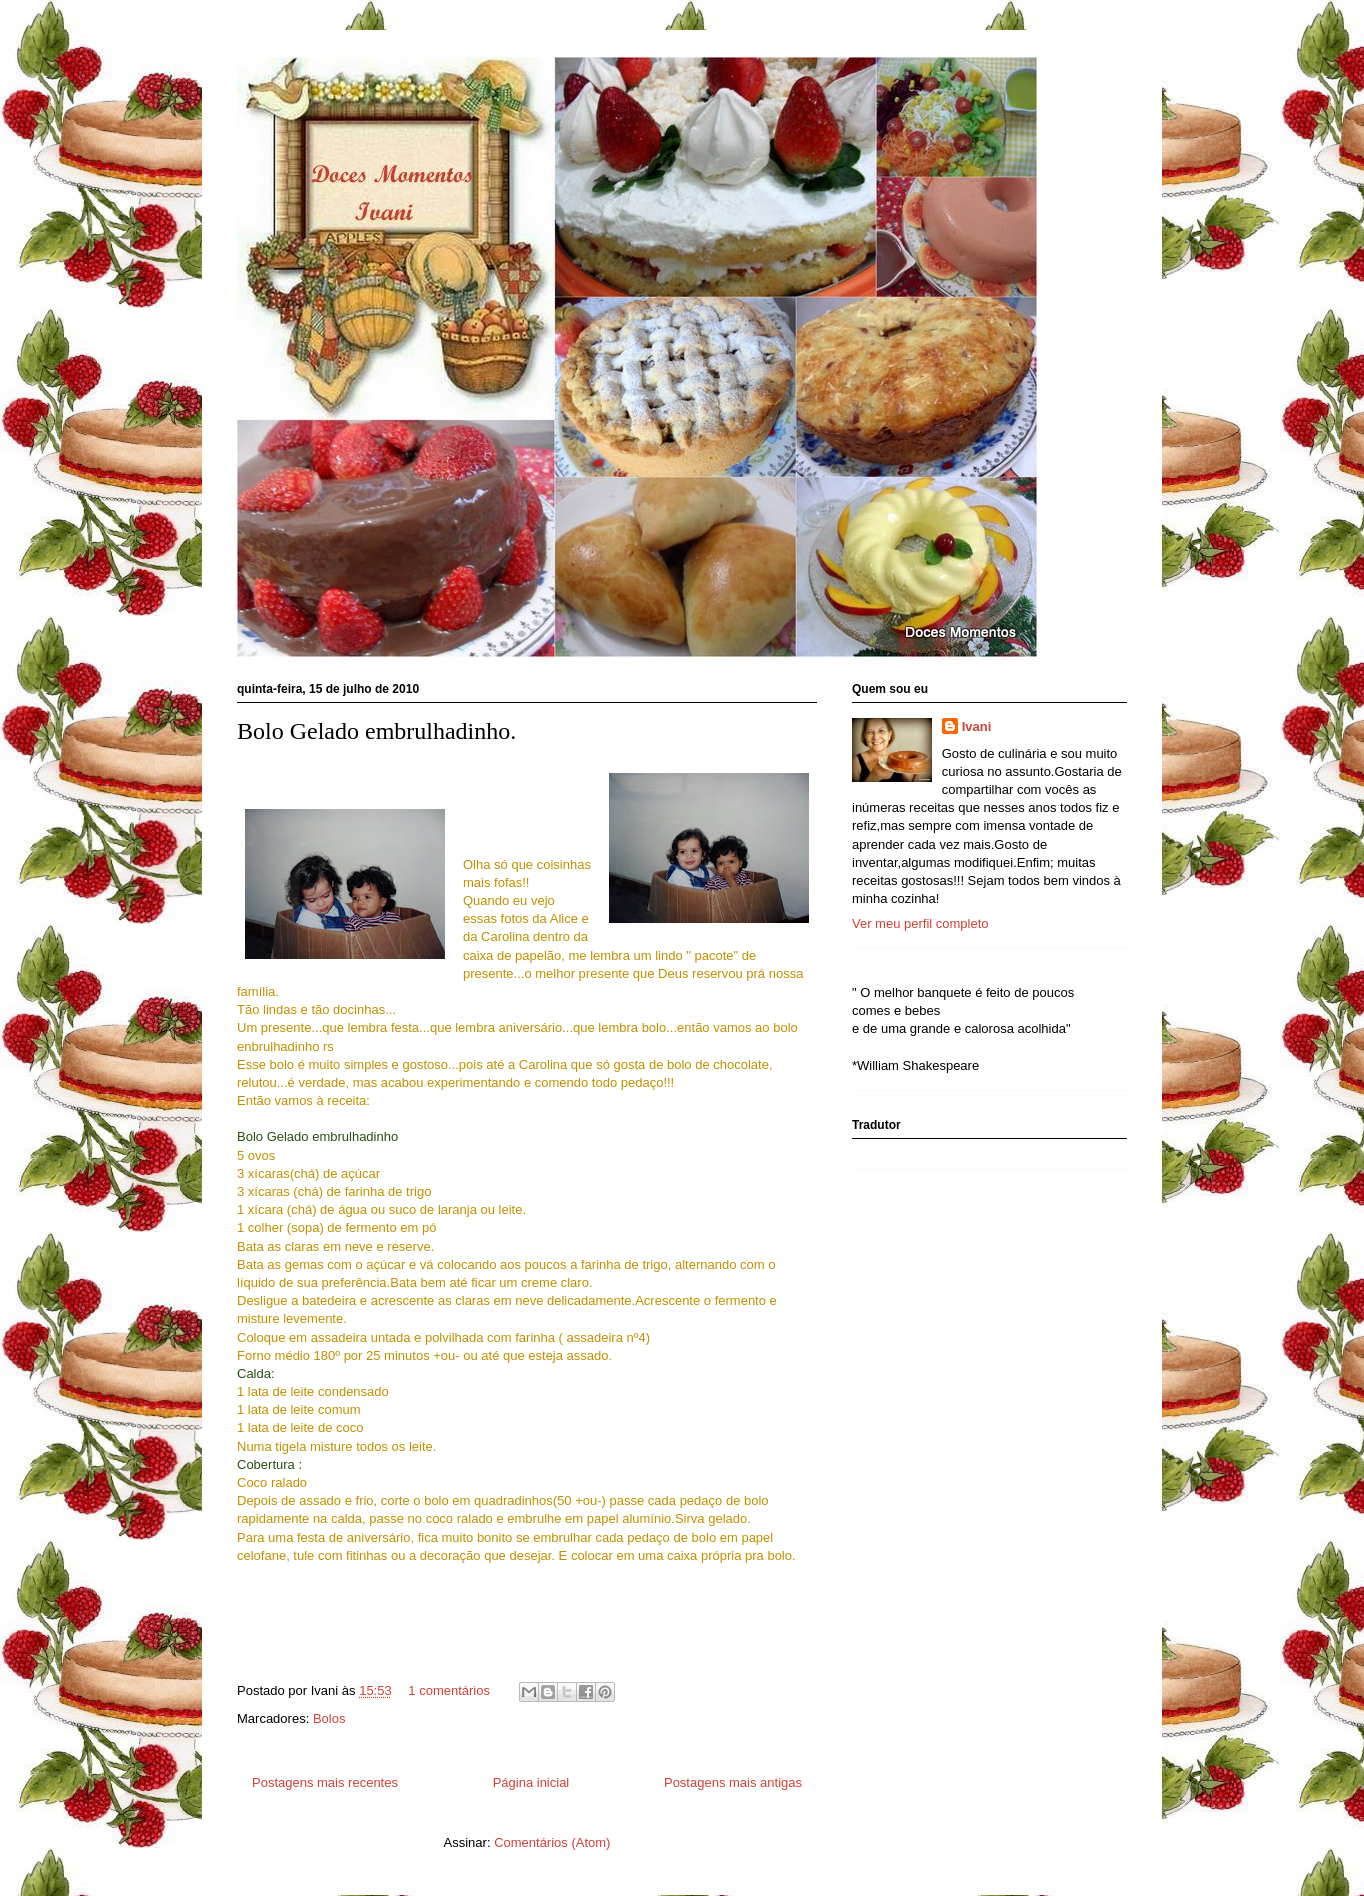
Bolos (329, 1718)
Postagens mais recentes (325, 1782)
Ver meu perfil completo (920, 923)
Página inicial (531, 1782)
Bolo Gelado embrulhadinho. (376, 731)
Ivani (977, 726)
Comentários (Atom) (552, 1842)
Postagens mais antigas (733, 1782)
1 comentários (449, 1690)
